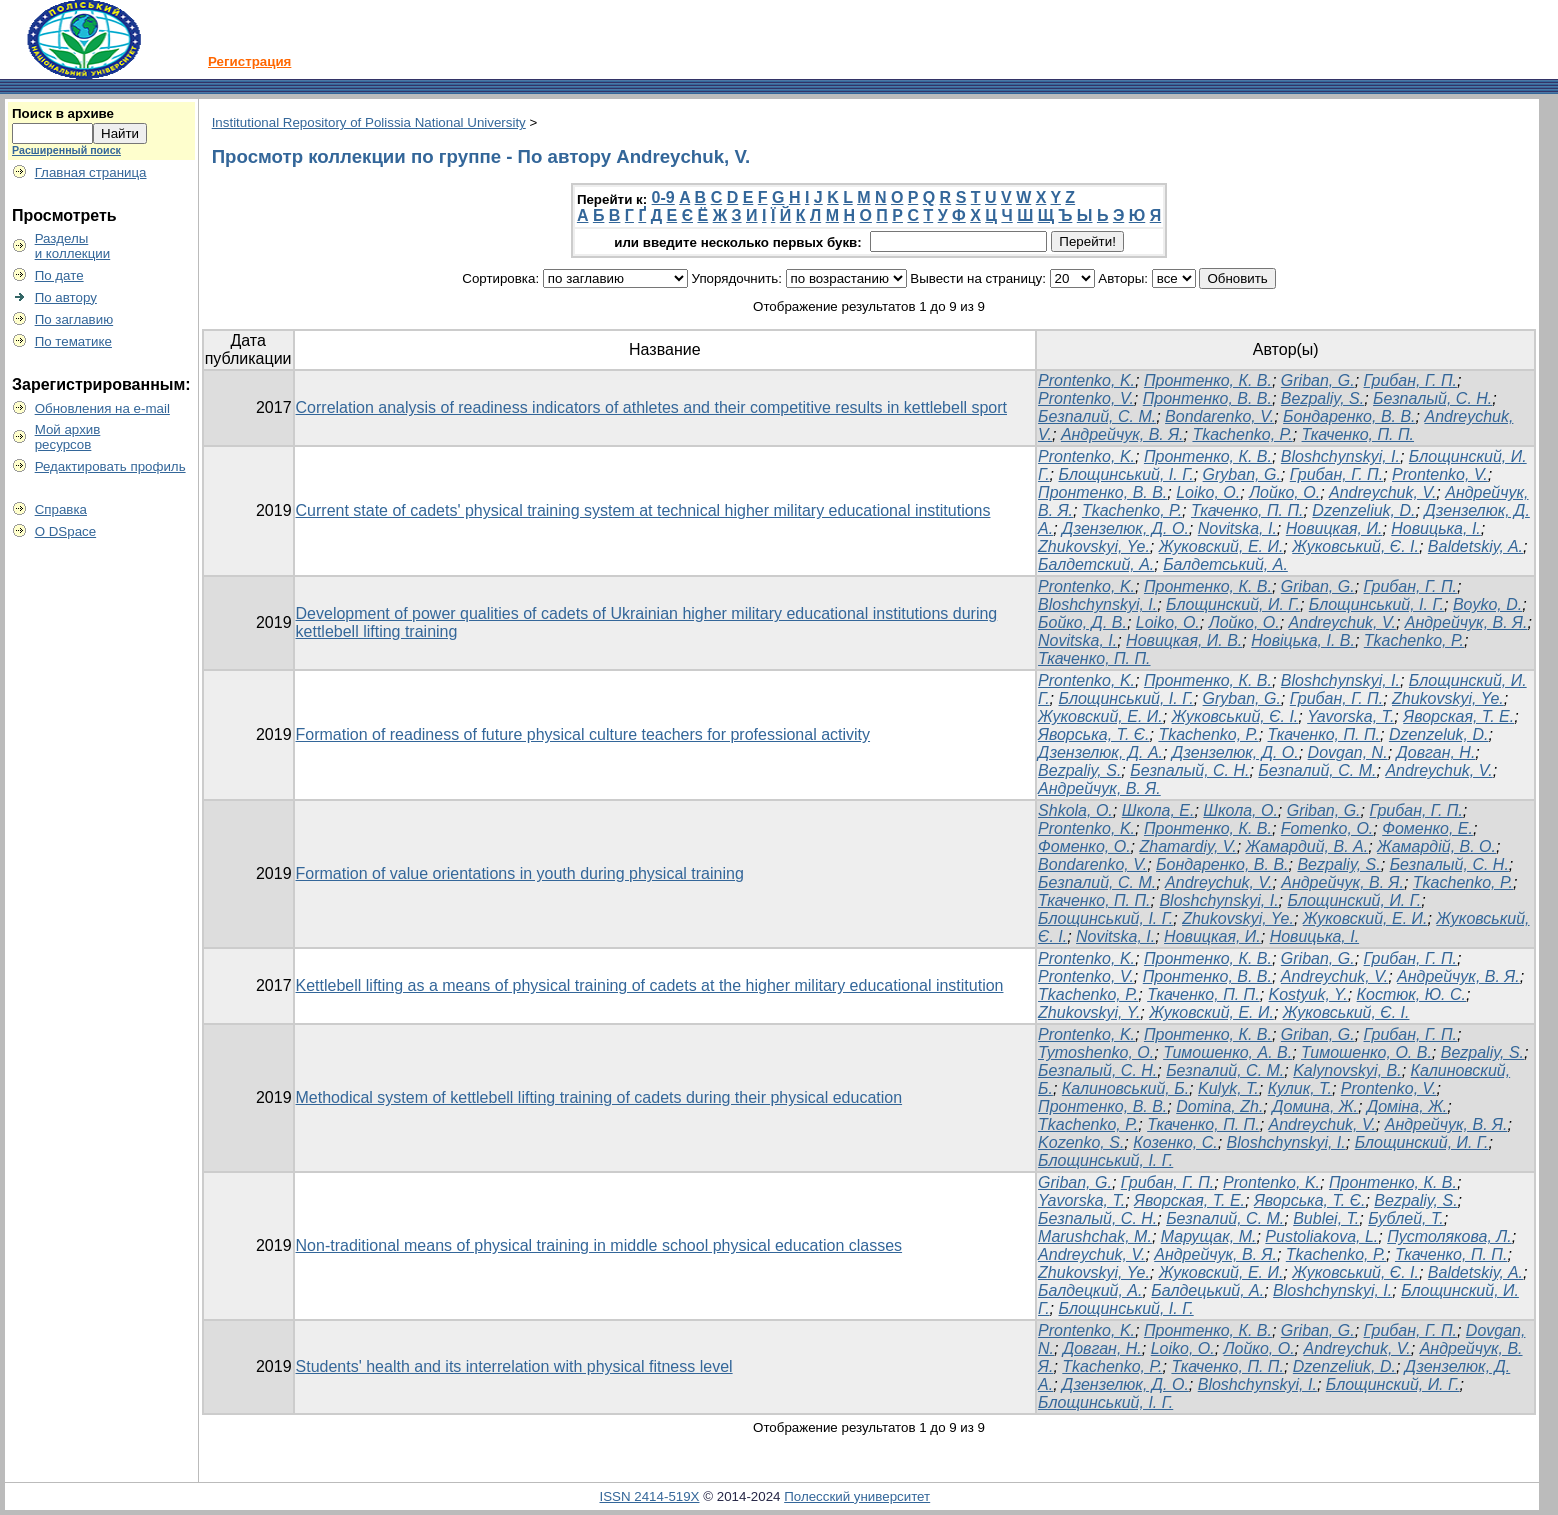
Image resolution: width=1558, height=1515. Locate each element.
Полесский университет (857, 1496)
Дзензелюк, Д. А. (1100, 752)
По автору (66, 297)
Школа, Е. (1158, 810)
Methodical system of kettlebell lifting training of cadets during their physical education (599, 1097)
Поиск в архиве (63, 113)
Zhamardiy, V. (1187, 846)
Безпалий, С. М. (1097, 416)
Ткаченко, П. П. (1358, 434)
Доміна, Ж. (1407, 1106)
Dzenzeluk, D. (1439, 734)
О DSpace (66, 531)
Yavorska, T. (1350, 716)
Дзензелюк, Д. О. (1125, 528)
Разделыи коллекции (73, 246)
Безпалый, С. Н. (1432, 398)
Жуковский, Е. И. (1221, 546)
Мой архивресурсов (68, 437)
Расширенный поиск (66, 150)
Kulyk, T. (1228, 1088)
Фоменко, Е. (1427, 828)
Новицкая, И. (1334, 528)
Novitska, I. (1237, 528)
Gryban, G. (1242, 474)
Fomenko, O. (1327, 828)
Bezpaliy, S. (1322, 398)
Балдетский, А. (1096, 564)
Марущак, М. (1209, 1236)
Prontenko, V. (1086, 398)
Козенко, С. (1175, 1142)
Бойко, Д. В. (1082, 622)
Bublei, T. (1326, 1218)
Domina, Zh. (1219, 1106)
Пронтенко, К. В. (1208, 380)
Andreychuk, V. (1382, 492)
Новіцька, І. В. (1303, 640)
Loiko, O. (1208, 492)
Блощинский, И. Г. (1233, 604)
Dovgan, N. (1348, 752)
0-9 (663, 197)
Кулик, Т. (1300, 1088)
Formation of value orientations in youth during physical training (520, 873)
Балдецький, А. (1207, 1290)
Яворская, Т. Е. (1458, 716)
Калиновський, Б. (1125, 1088)
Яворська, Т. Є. (1093, 734)
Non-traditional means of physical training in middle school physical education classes (599, 1245)
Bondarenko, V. (1219, 416)
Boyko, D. (1487, 604)
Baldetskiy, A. (1475, 546)
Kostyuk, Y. (1308, 994)
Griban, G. (1318, 380)
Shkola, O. (1075, 810)
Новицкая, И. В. (1184, 640)
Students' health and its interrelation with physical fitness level (514, 1366)
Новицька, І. (1436, 528)
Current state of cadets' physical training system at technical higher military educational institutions (643, 510)
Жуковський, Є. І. (1355, 546)
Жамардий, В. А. (1307, 846)
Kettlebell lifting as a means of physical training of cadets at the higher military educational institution (650, 985)
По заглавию (74, 319)
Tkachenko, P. (1242, 434)
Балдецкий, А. (1090, 1290)
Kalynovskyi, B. (1347, 1070)
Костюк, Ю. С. (1411, 994)
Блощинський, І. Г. (1126, 474)
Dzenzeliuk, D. (1363, 510)
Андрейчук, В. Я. (1122, 434)
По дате (59, 275)
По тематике (73, 341)
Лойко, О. (1284, 492)
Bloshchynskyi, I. (1340, 456)
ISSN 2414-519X (649, 1496)
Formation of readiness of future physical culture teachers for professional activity (583, 734)
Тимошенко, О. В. (1366, 1052)
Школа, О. (1240, 810)
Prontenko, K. (1086, 380)
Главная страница (91, 172)
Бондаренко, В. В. (1349, 416)
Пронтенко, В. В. (1207, 398)
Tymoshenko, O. (1096, 1052)
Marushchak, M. (1095, 1236)
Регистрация (249, 61)
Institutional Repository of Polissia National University (369, 122)
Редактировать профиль (110, 466)
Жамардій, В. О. (1436, 846)
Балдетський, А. (1225, 564)
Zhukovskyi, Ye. (1094, 546)
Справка (61, 509)
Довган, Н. (1436, 752)
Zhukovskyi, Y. (1089, 1012)
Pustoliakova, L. (1321, 1236)
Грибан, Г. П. (1410, 380)
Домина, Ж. (1315, 1106)
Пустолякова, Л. (1449, 1236)
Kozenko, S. (1081, 1142)
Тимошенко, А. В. (1227, 1052)
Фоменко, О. (1084, 846)
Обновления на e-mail (102, 408)
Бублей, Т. (1406, 1218)
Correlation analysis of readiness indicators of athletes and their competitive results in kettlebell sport (651, 407)
